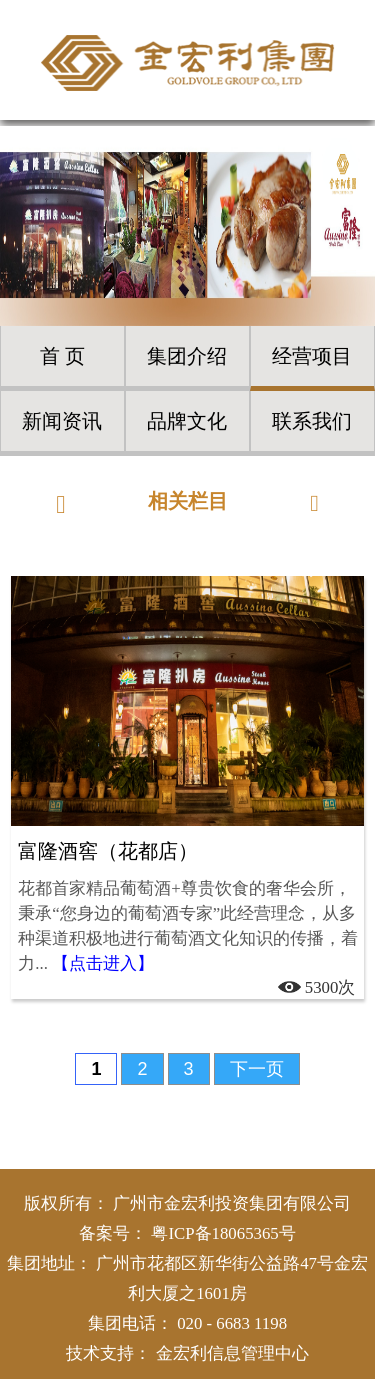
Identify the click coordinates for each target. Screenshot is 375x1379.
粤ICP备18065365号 (223, 1233)
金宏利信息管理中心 (232, 1353)
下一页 (257, 1069)
